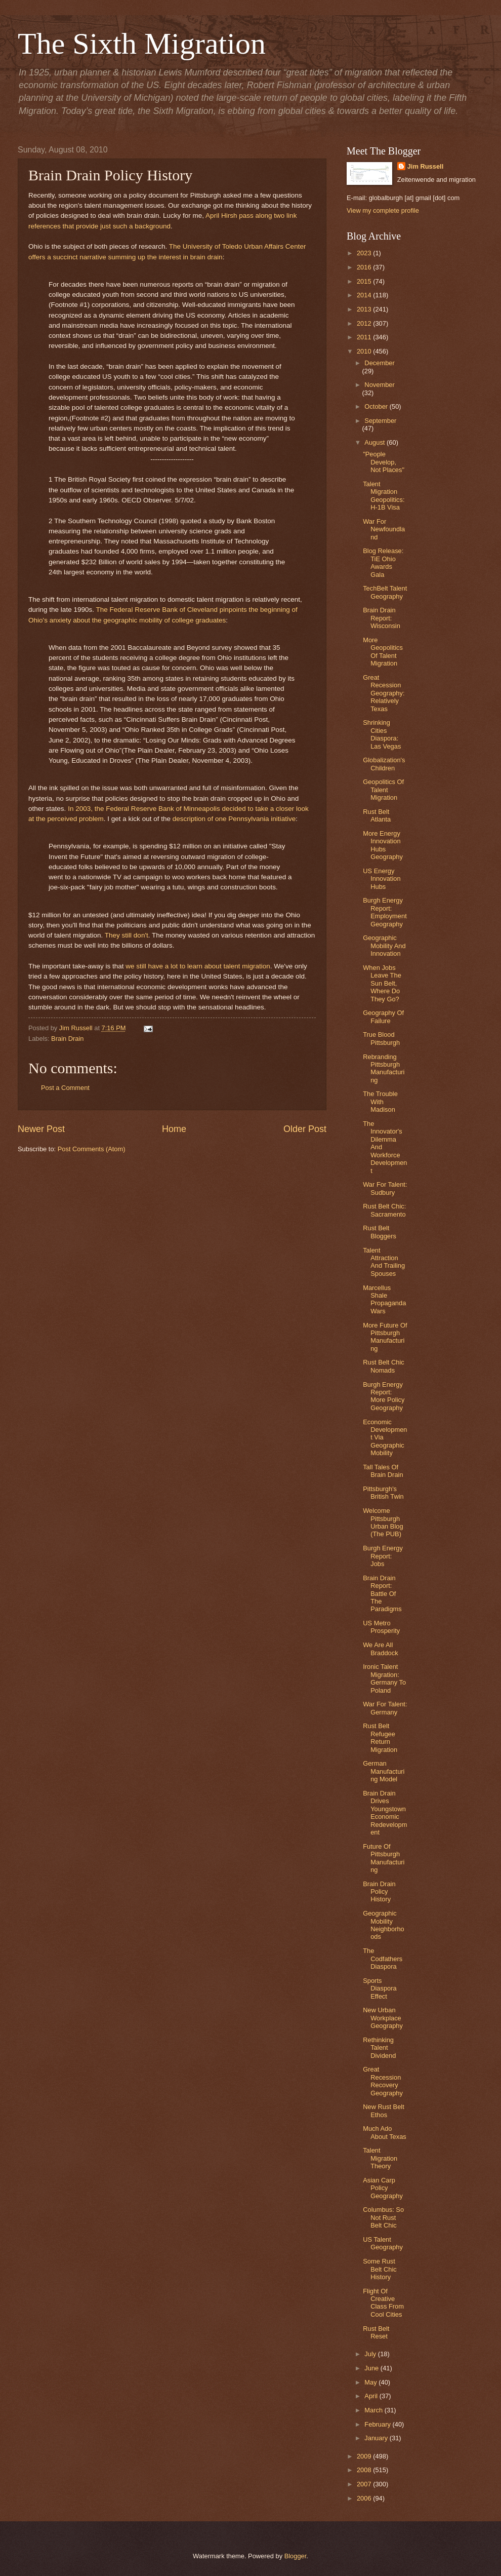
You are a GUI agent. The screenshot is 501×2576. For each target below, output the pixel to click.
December (379, 363)
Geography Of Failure (383, 1016)
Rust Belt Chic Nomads (383, 1366)
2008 (365, 2470)
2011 (365, 337)
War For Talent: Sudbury (385, 1188)
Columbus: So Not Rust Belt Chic (383, 2217)
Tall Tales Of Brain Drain (383, 1470)
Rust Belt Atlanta (377, 815)
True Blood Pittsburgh (381, 1038)
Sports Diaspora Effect (380, 1988)
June (372, 2368)
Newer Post (41, 1129)
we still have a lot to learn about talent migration (198, 966)
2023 (365, 253)
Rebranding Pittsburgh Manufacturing (383, 1068)
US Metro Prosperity (381, 1626)
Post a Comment (65, 1087)
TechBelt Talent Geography (385, 592)
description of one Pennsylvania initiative (234, 819)
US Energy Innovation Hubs (381, 878)
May (371, 2382)
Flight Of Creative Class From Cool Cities (383, 2302)
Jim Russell (425, 166)
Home (174, 1129)
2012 (365, 323)
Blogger (295, 2556)
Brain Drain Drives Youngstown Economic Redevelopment (385, 1812)
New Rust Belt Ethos (383, 2110)
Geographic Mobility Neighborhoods (383, 1924)
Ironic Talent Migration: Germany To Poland (384, 1678)
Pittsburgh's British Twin (383, 1492)
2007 (365, 2484)
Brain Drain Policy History (379, 1891)
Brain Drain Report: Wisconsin (381, 618)
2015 (365, 281)
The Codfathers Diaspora (382, 1958)
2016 (365, 267)
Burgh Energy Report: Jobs (383, 1556)
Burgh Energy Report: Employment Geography (385, 911)
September (380, 420)
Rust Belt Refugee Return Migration (380, 1737)
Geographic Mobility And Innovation (384, 945)
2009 (365, 2456)
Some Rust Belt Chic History (380, 2269)
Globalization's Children (384, 763)
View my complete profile (383, 210)
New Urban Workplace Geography (383, 2017)
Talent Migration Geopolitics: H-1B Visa (383, 495)
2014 (365, 295)
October (376, 406)
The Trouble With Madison (380, 1101)
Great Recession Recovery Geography (383, 2080)
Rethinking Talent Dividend (379, 2047)
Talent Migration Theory (380, 2158)
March (374, 2410)
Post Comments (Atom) (92, 1149)
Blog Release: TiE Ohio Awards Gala (383, 562)
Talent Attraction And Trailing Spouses (384, 1261)
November (379, 384)
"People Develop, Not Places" (383, 462)
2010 (365, 351)
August (375, 442)
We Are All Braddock (380, 1648)
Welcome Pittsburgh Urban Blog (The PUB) (383, 1522)
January (376, 2438)
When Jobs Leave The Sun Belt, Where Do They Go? (382, 983)
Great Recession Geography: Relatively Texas (383, 693)
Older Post (304, 1129)
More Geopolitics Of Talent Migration (383, 651)
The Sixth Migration (142, 43)
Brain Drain (67, 1038)
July (371, 2354)
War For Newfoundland (384, 529)
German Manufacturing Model (383, 1771)
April (371, 2396)
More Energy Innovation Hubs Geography (383, 845)
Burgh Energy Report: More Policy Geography (383, 1396)
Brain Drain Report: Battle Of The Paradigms (382, 1593)
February (378, 2424)
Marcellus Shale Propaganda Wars (384, 1299)
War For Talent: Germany (385, 1707)
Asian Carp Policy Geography (383, 2188)
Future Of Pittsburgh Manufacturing (383, 1858)
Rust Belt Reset (376, 2332)
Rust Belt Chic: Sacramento (384, 1210)
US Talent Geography (383, 2243)
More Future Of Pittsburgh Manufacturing (385, 1336)
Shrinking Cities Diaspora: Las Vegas (382, 734)
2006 (365, 2498)
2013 (365, 309)
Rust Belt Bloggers (379, 1231)
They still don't (126, 935)
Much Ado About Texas (384, 2132)
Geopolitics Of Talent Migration (383, 789)
